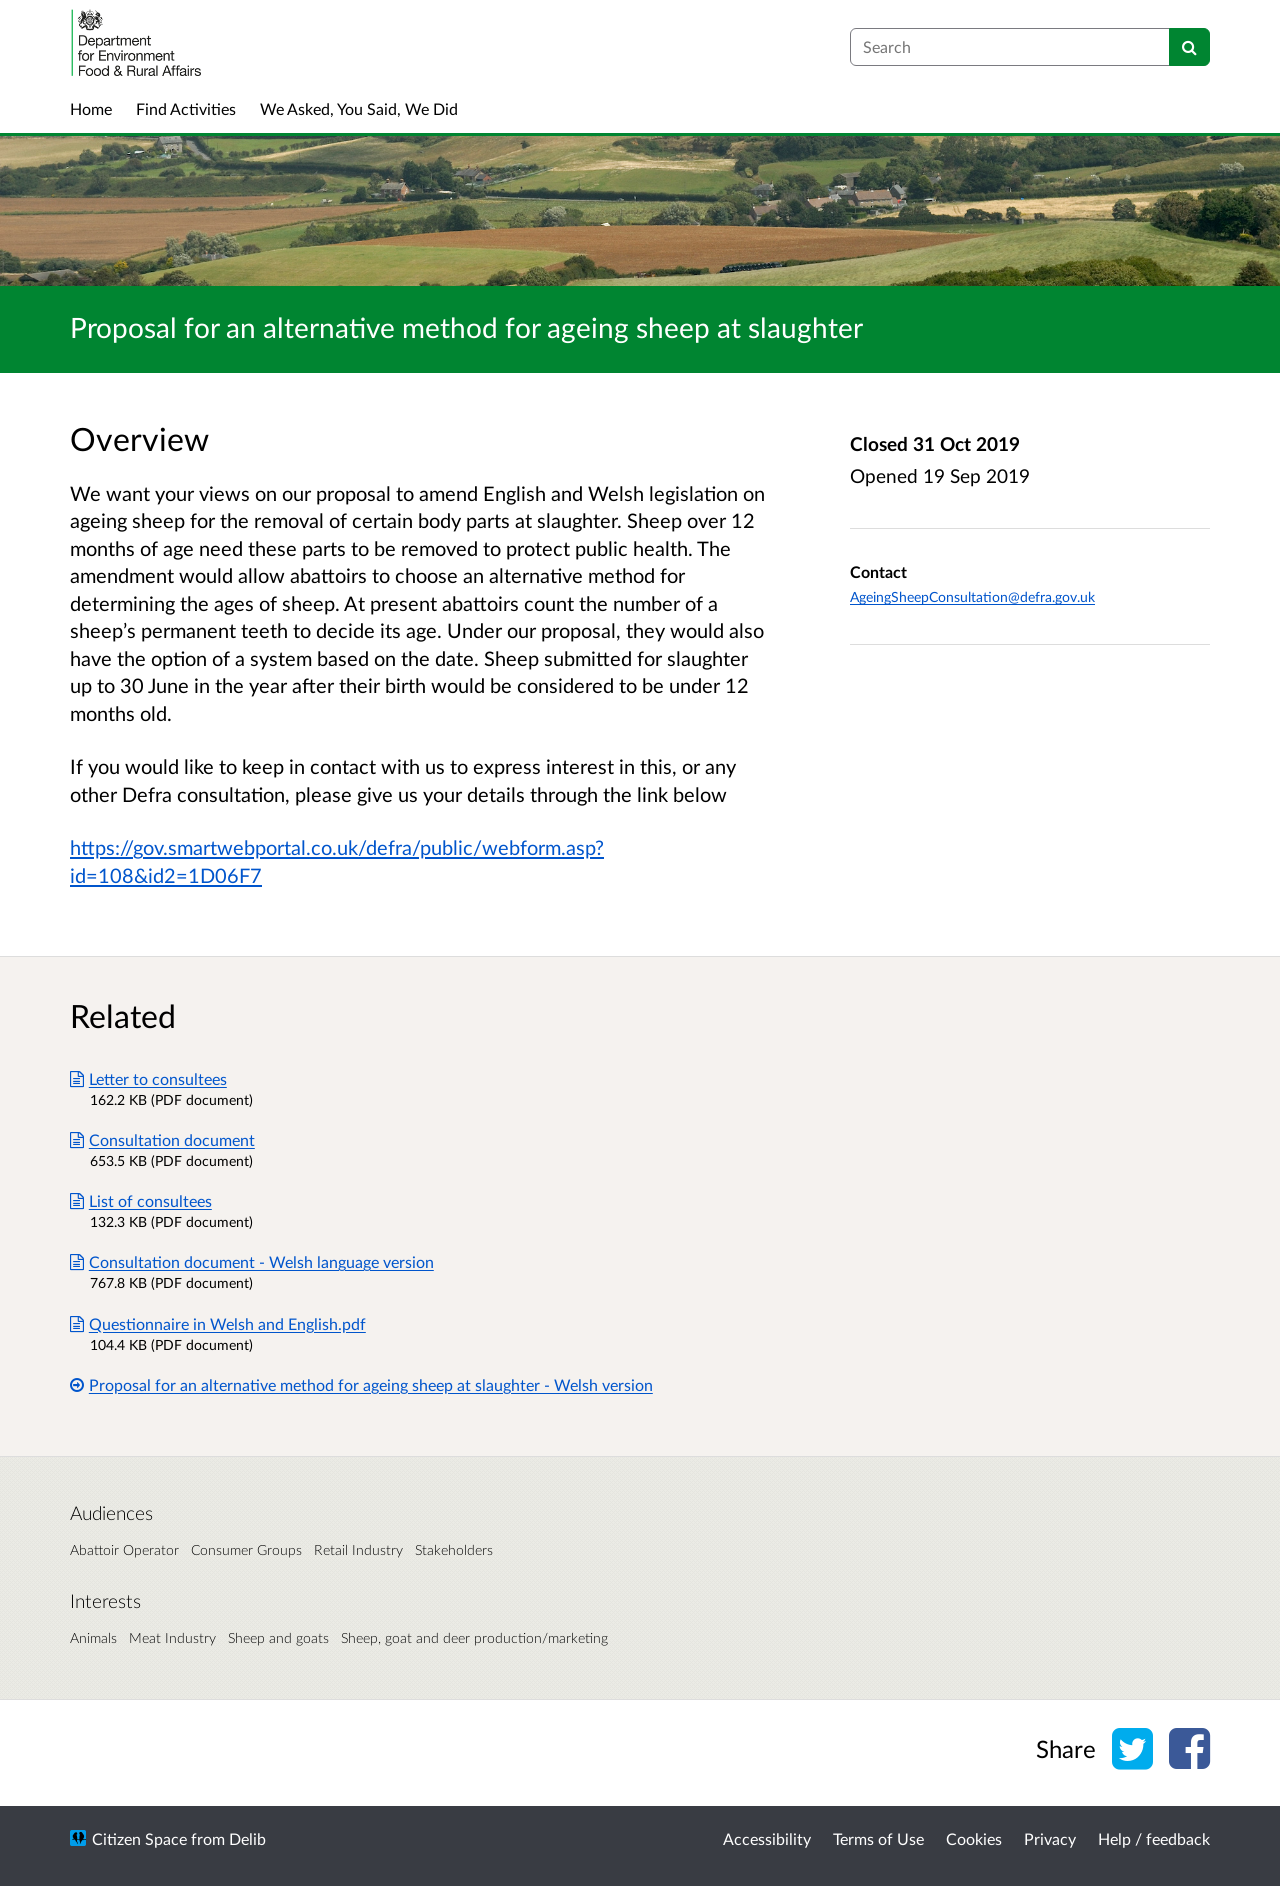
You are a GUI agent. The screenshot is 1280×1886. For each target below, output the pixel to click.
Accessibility (767, 1838)
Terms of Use (878, 1838)
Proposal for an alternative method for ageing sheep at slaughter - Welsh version (361, 1384)
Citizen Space (139, 1838)
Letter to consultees (148, 1078)
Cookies (974, 1838)
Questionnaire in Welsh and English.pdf (218, 1323)
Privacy (1050, 1838)
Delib (247, 1838)
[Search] (1189, 47)
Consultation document (162, 1139)
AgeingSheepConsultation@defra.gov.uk (972, 596)
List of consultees (141, 1200)
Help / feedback (1154, 1838)
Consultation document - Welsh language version (252, 1261)
